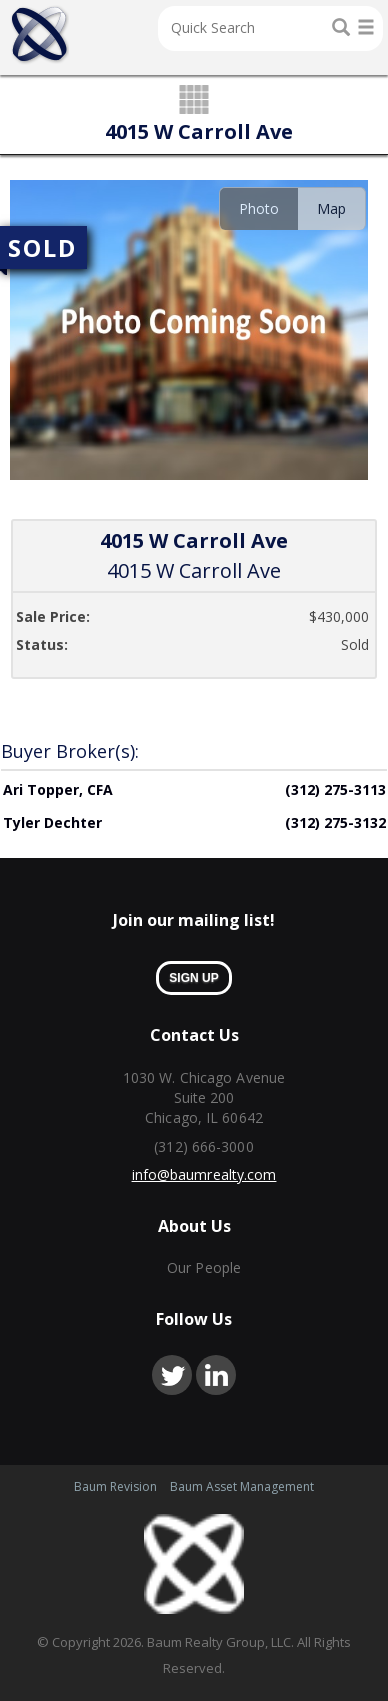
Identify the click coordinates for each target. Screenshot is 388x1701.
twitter (172, 1375)
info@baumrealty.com (204, 1174)
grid (194, 101)
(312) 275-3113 (335, 789)
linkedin (216, 1375)
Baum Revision (115, 1486)
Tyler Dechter (52, 822)
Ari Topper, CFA (58, 789)
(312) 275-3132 (335, 822)
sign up (193, 978)
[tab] (258, 208)
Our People (204, 1267)
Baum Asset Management (242, 1486)
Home (39, 35)
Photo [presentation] (259, 208)
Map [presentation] (331, 208)
